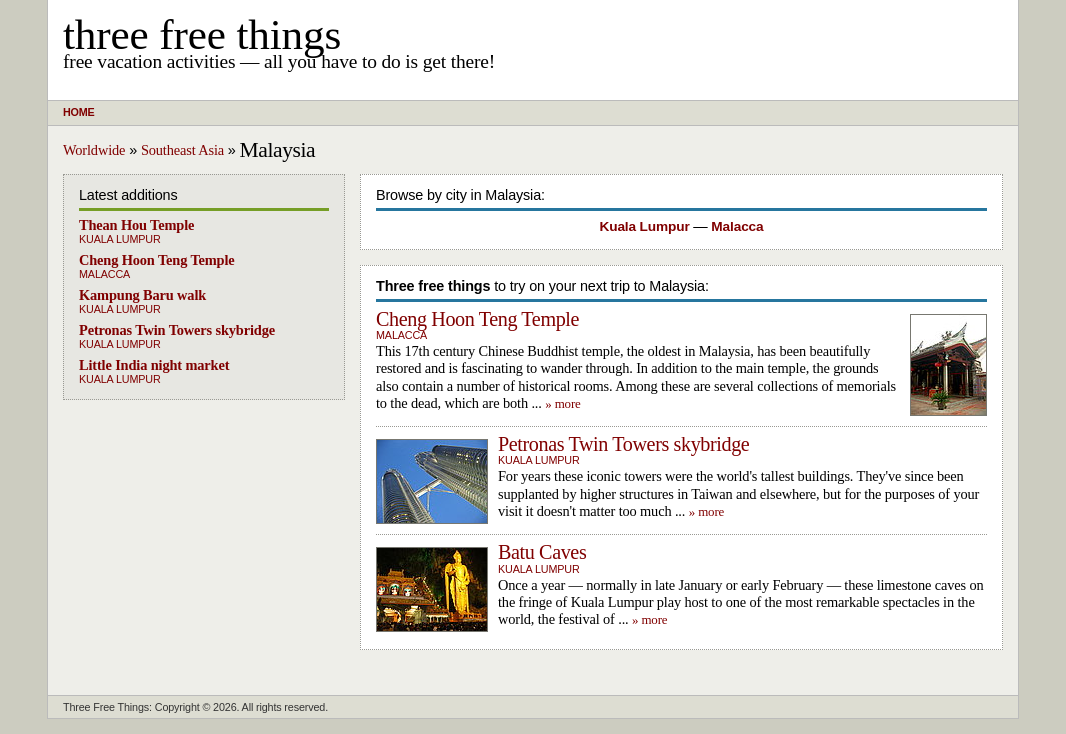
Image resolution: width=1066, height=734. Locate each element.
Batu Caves (542, 552)
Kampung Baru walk (142, 295)
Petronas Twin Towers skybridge (177, 330)
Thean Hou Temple (136, 225)
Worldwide (94, 150)
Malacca (104, 274)
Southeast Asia (182, 150)
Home (78, 112)
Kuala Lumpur (120, 239)
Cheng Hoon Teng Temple (157, 260)
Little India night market (154, 365)
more (568, 403)
